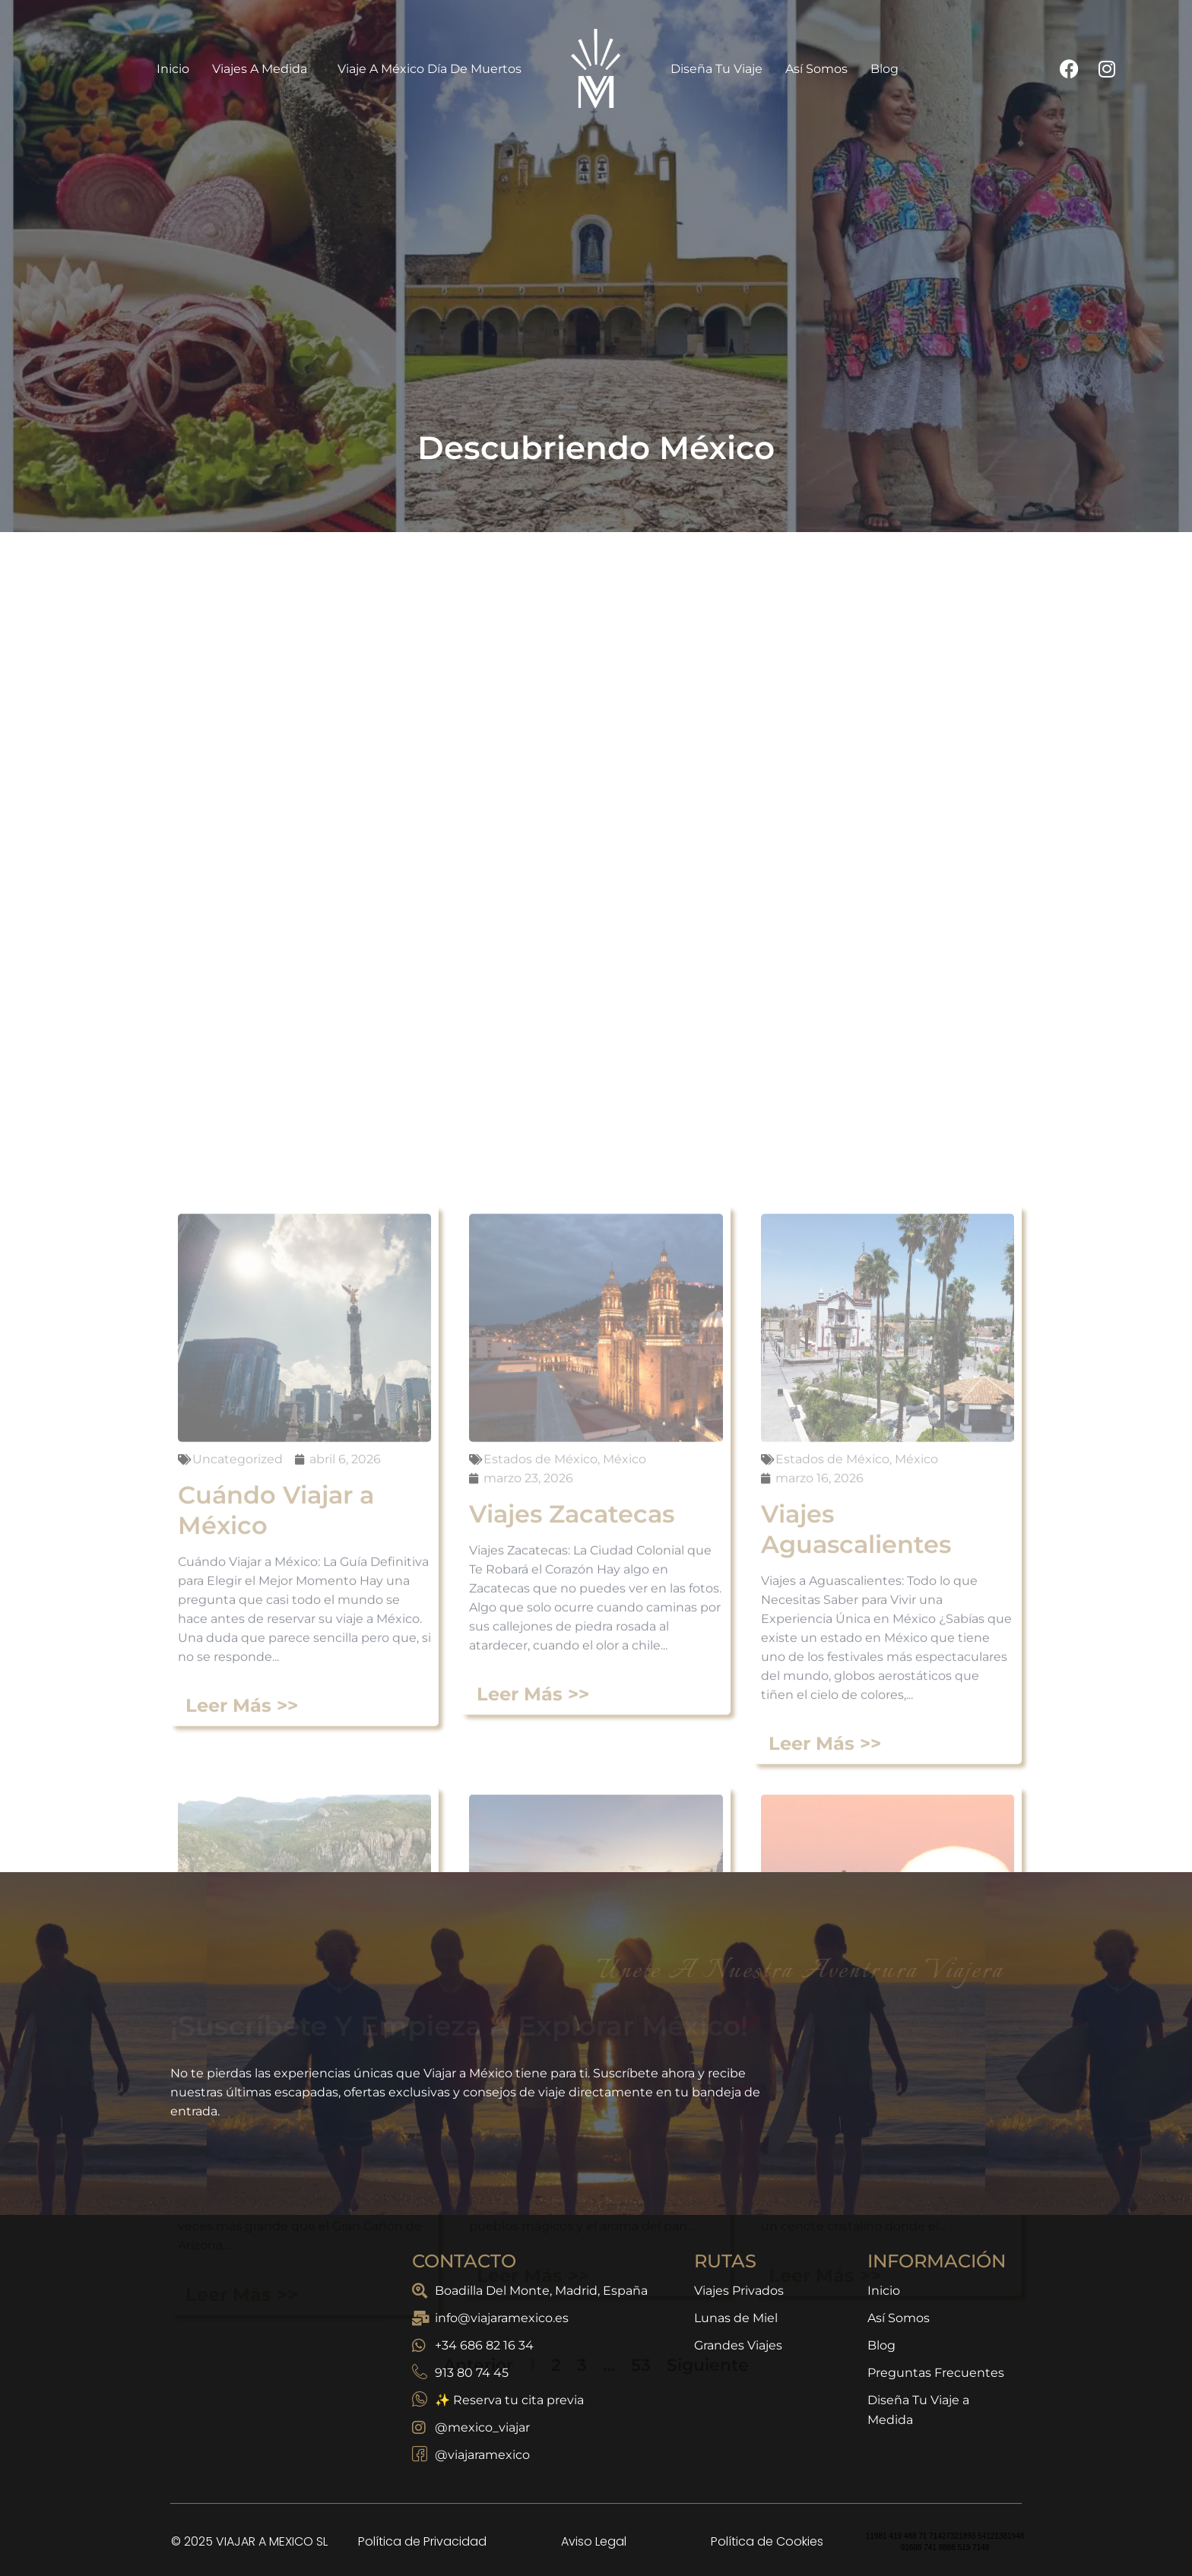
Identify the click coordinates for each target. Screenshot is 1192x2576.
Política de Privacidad (422, 2541)
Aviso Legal (593, 2541)
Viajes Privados (739, 2290)
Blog (884, 69)
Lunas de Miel (736, 2318)
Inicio (173, 69)
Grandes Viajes (738, 2345)
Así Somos (816, 69)
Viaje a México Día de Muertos (430, 69)
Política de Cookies (767, 2541)
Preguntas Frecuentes (935, 2372)
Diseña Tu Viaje (716, 69)
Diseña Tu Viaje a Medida (918, 2410)
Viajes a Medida (263, 68)
